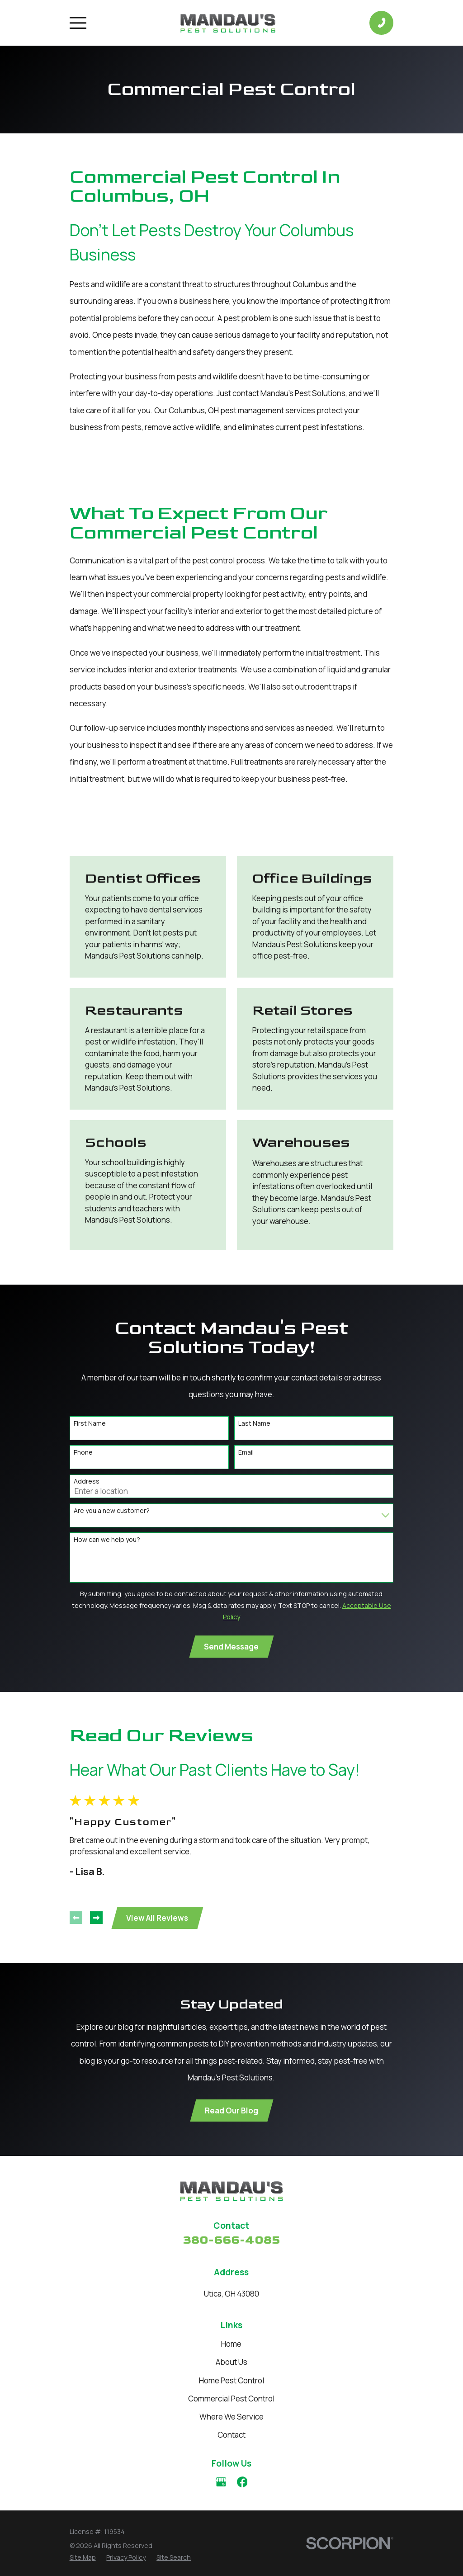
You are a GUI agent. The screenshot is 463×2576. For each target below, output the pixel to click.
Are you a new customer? (112, 1511)
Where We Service (231, 2416)
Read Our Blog (231, 2110)
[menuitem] (83, 2557)
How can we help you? (107, 1540)
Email (246, 1452)
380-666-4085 (231, 2240)
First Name (90, 1423)
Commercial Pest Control (231, 2398)
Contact (231, 2434)
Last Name (254, 1423)
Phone (83, 1452)
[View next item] (96, 1917)
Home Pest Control (231, 2380)
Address (86, 1481)
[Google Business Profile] (221, 2482)
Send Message (231, 1646)
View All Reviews (157, 1918)
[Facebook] (242, 2482)
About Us (231, 2362)
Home (231, 2344)
